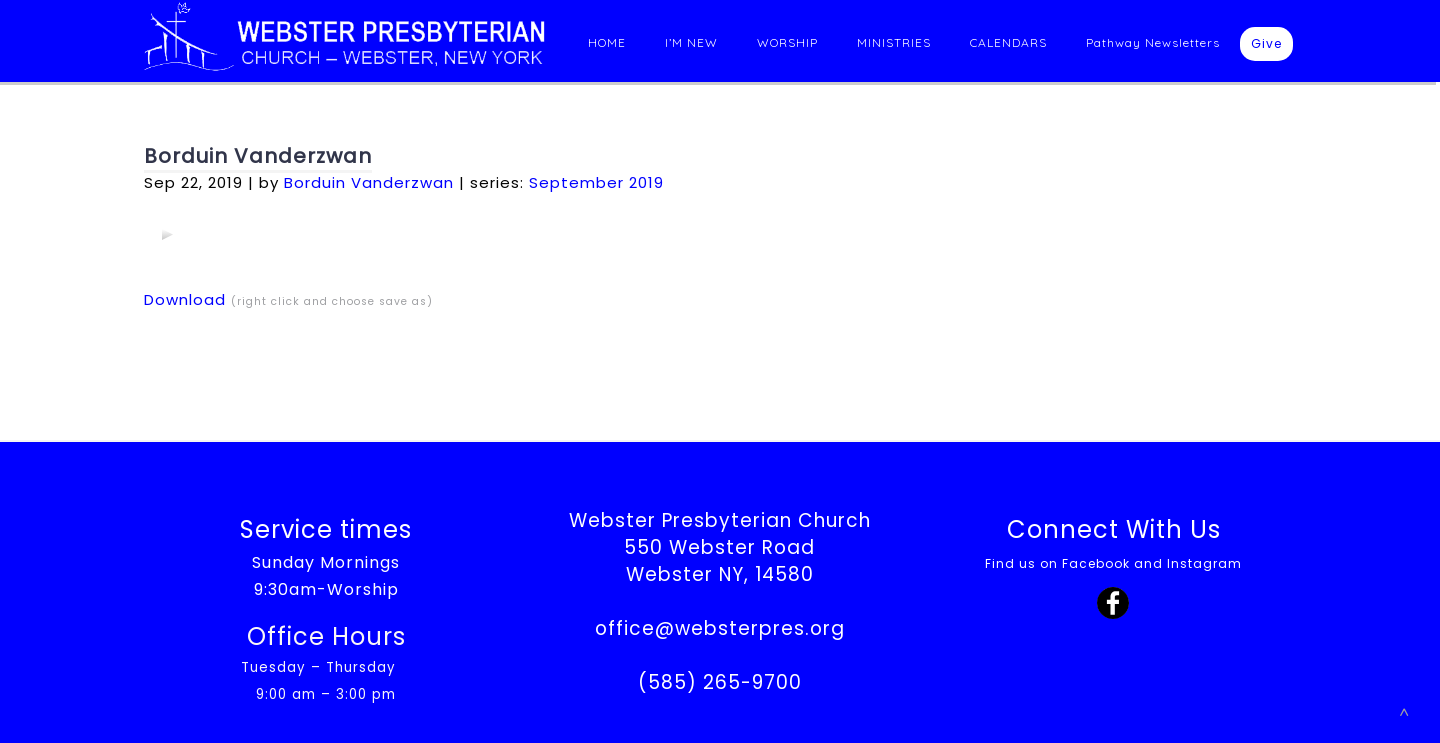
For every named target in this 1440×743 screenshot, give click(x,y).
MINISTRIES (894, 42)
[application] (167, 234)
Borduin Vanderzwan (258, 156)
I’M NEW (691, 42)
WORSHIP (787, 42)
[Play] (167, 234)
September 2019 (596, 182)
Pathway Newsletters (1153, 42)
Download (185, 299)
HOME (607, 42)
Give (1266, 43)
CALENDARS (1008, 42)
